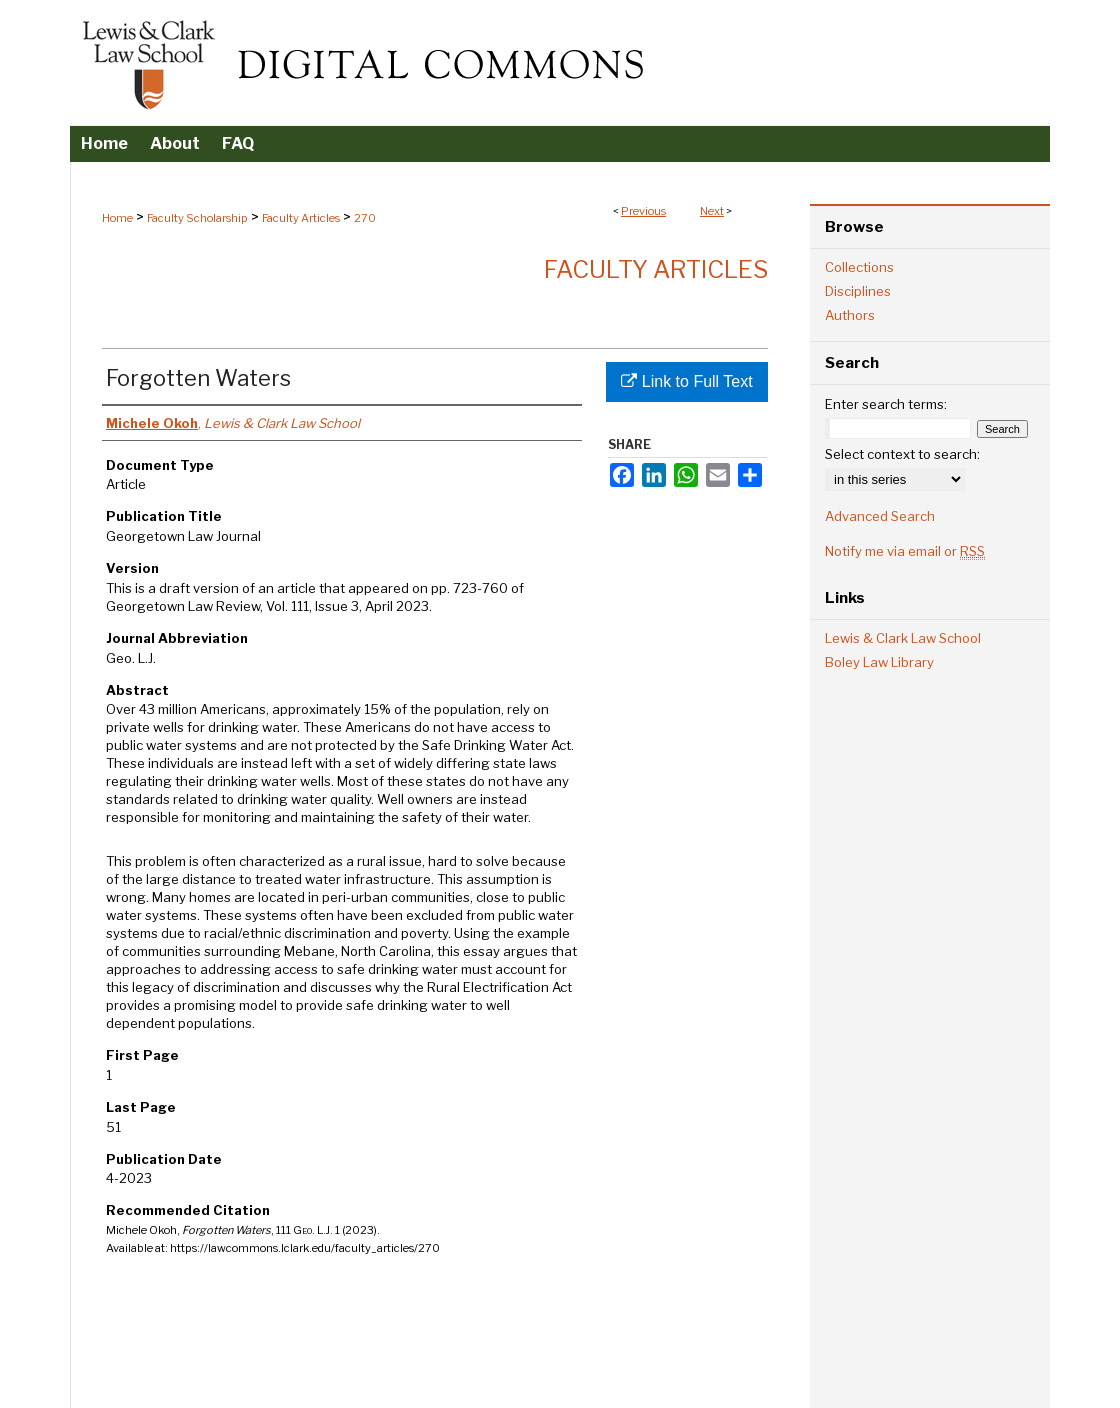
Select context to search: (902, 454)
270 (365, 218)
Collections (859, 267)
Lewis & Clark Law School (903, 638)
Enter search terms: (886, 404)
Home (117, 218)
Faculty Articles (301, 218)
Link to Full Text (686, 381)
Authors (850, 315)
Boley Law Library (879, 662)
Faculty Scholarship (197, 218)
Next (712, 211)
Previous (643, 211)
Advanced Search (880, 516)
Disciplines (858, 291)
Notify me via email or (905, 551)
